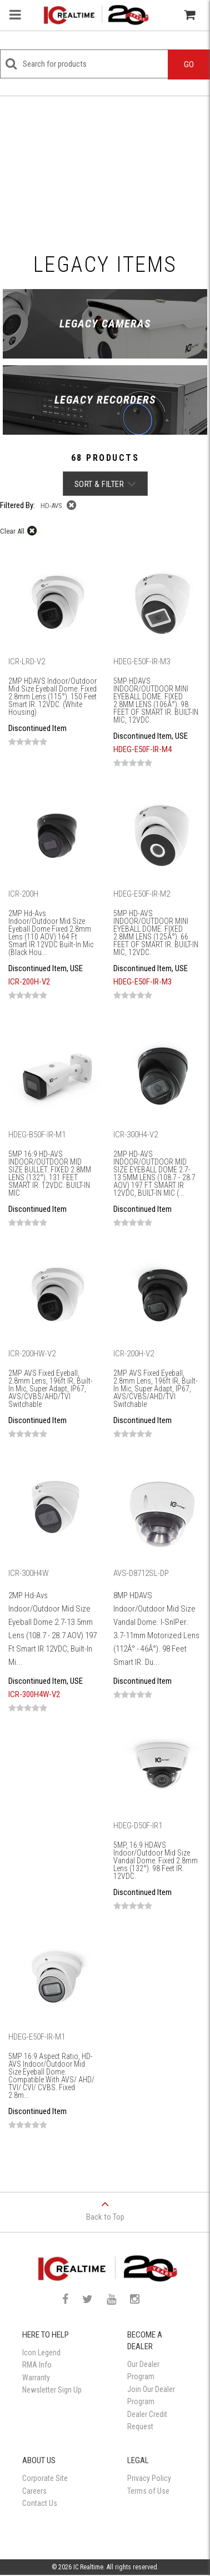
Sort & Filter (105, 484)
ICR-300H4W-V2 (34, 1694)
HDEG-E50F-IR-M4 (142, 749)
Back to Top (105, 2207)
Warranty (36, 2377)
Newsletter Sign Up (52, 2389)
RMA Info (37, 2364)
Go (189, 64)
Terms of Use (148, 2491)
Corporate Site (45, 2478)
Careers (34, 2491)
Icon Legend (41, 2352)
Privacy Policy (149, 2478)
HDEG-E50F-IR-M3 (142, 982)
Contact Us (39, 2503)
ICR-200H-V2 (29, 982)
